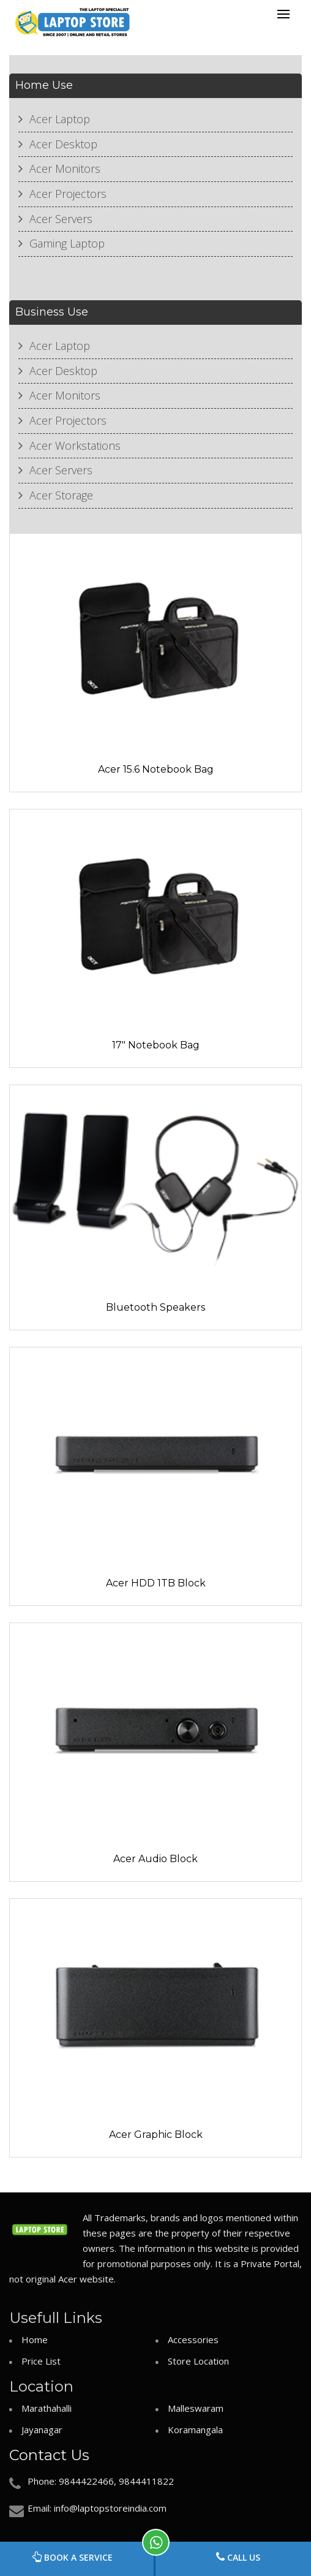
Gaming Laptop (67, 243)
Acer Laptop (59, 119)
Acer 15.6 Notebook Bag (156, 769)
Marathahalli (46, 2408)
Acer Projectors (68, 193)
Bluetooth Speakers (155, 1307)
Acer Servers (60, 218)
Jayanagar (41, 2429)
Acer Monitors (64, 168)
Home (34, 2339)
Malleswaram (195, 2408)
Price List (41, 2361)
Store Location (198, 2361)
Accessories (193, 2339)
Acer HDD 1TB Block (156, 1583)
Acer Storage (61, 495)
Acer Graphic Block (156, 2134)
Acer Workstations (75, 445)
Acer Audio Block (155, 1859)
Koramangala (195, 2429)
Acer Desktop (63, 144)
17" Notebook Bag (156, 1045)
